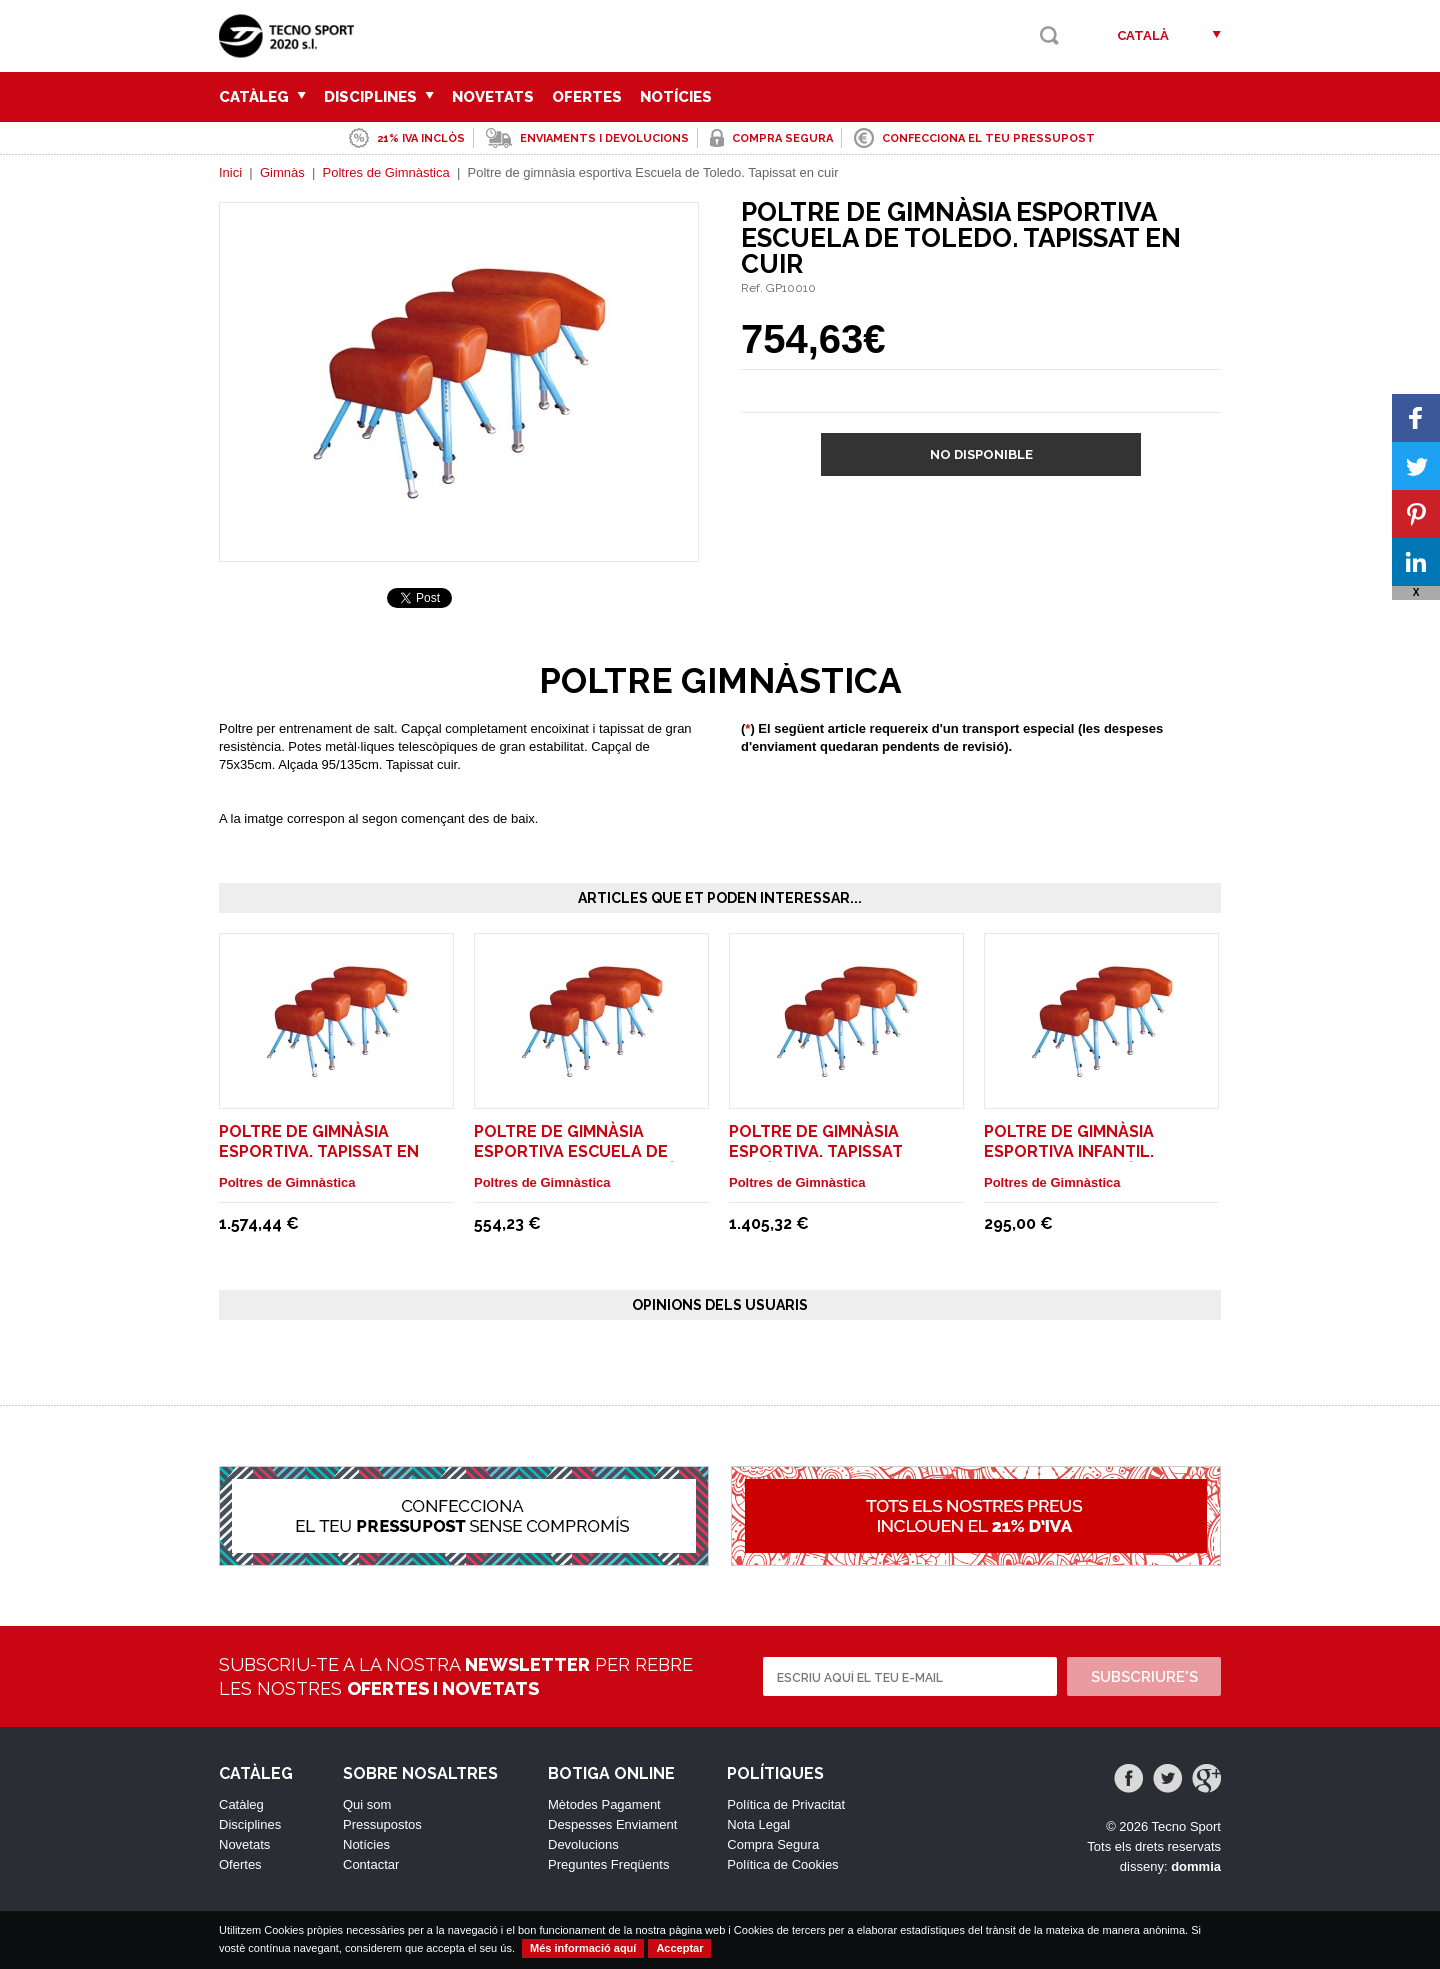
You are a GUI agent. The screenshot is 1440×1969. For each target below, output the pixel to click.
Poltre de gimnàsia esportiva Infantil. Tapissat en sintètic (1073, 1151)
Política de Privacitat (786, 1804)
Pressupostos (382, 1824)
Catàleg (262, 97)
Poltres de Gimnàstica (386, 172)
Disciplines (379, 97)
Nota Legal (758, 1824)
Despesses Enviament (612, 1824)
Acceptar (679, 1948)
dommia (1196, 1866)
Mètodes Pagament (604, 1804)
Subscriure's (1144, 1677)
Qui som (367, 1804)
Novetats (493, 97)
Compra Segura (773, 1844)
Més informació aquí (583, 1948)
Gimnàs (282, 172)
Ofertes (587, 97)
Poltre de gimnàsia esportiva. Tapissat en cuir (319, 1151)
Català (1143, 35)
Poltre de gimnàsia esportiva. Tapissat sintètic (816, 1151)
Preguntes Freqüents (608, 1864)
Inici (230, 172)
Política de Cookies (782, 1864)
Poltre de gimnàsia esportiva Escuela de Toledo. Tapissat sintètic (589, 1151)
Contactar (371, 1864)
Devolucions (583, 1844)
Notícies (676, 97)
